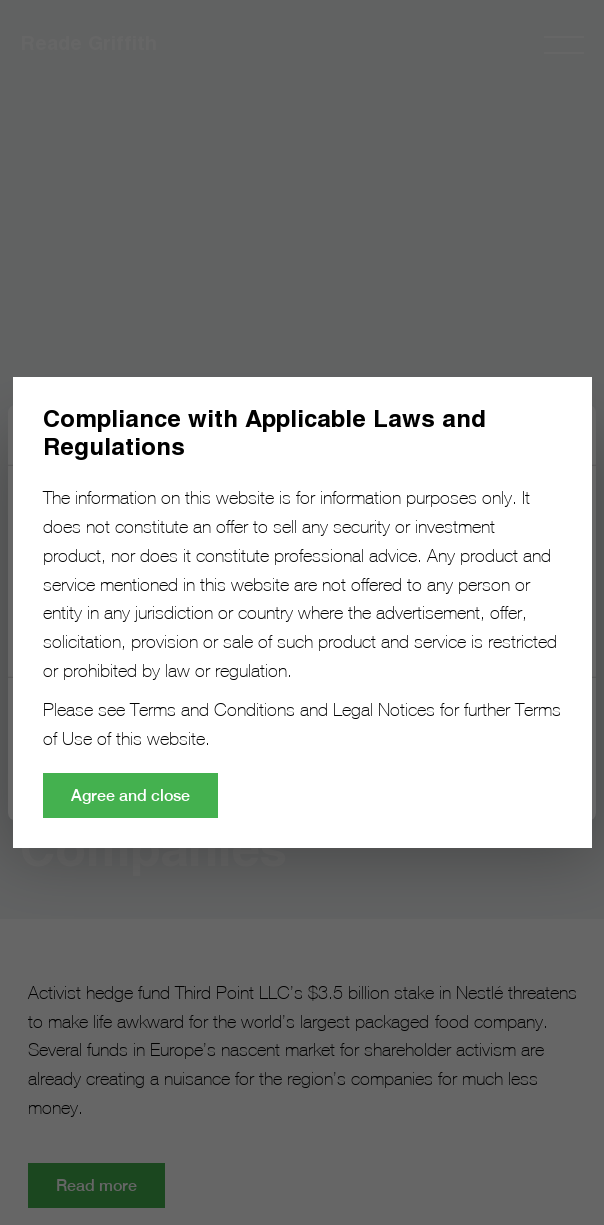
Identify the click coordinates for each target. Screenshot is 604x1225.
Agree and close (130, 795)
